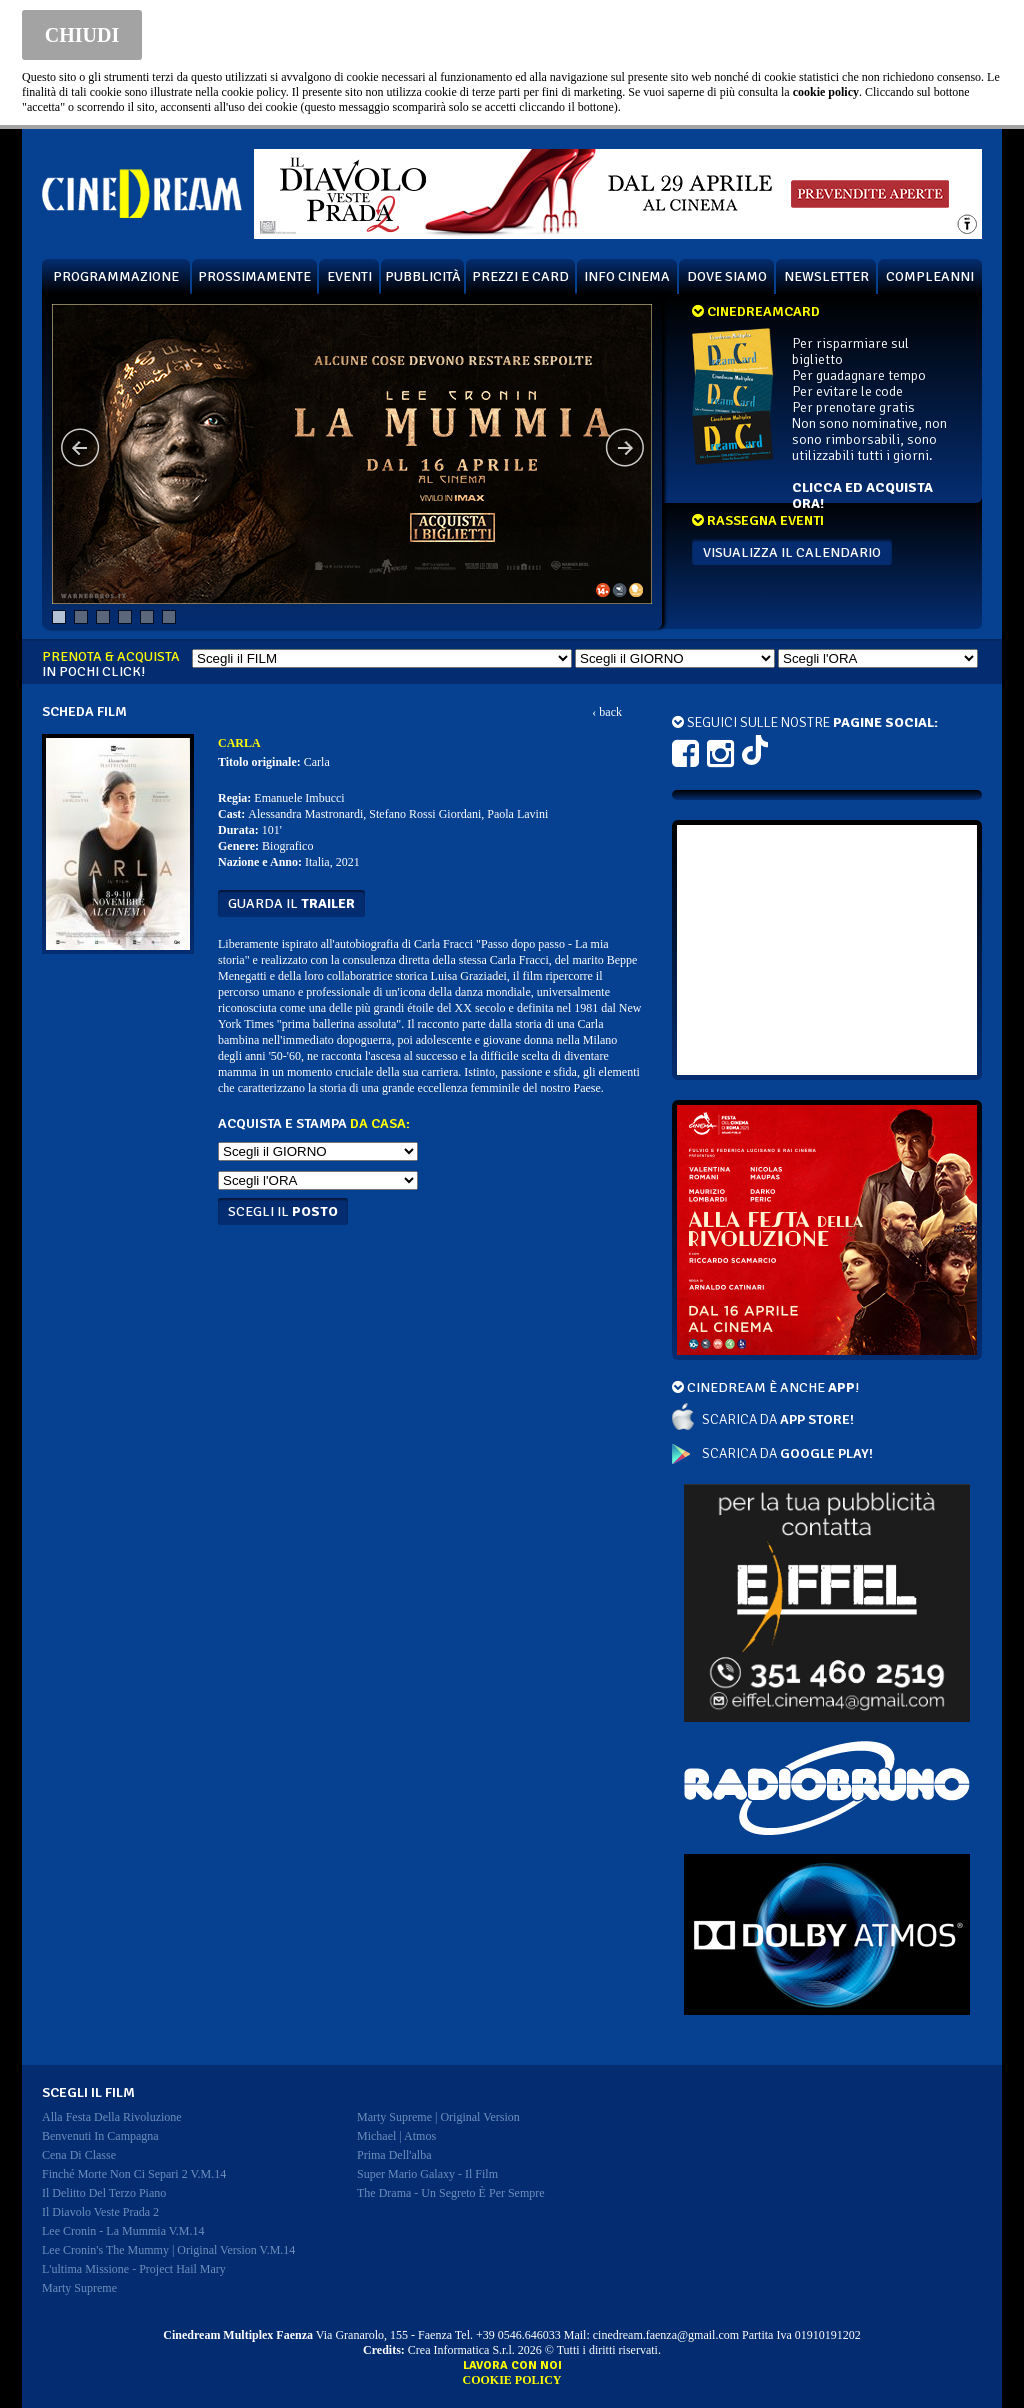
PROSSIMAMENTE (254, 276)
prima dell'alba (394, 2155)
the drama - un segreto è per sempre (451, 2193)
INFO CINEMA (627, 276)
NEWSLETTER (826, 276)
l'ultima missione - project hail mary (134, 2269)
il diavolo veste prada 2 (100, 2212)
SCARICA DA (778, 1419)
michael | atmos (396, 2136)
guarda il (291, 903)
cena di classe (79, 2155)
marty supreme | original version (438, 2117)
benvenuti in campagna (100, 2136)
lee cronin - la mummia (123, 2231)
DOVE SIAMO (727, 276)
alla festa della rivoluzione (112, 2117)
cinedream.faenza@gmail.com (666, 2335)
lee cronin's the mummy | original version (168, 2250)
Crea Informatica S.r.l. (461, 2350)
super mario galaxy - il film (427, 2174)
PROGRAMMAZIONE (116, 276)
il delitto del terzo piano (104, 2193)
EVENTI (349, 276)
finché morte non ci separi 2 (134, 2174)
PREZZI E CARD (520, 276)
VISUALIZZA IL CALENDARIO (792, 552)
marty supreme (79, 2288)
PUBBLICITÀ (423, 276)
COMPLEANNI (930, 276)
